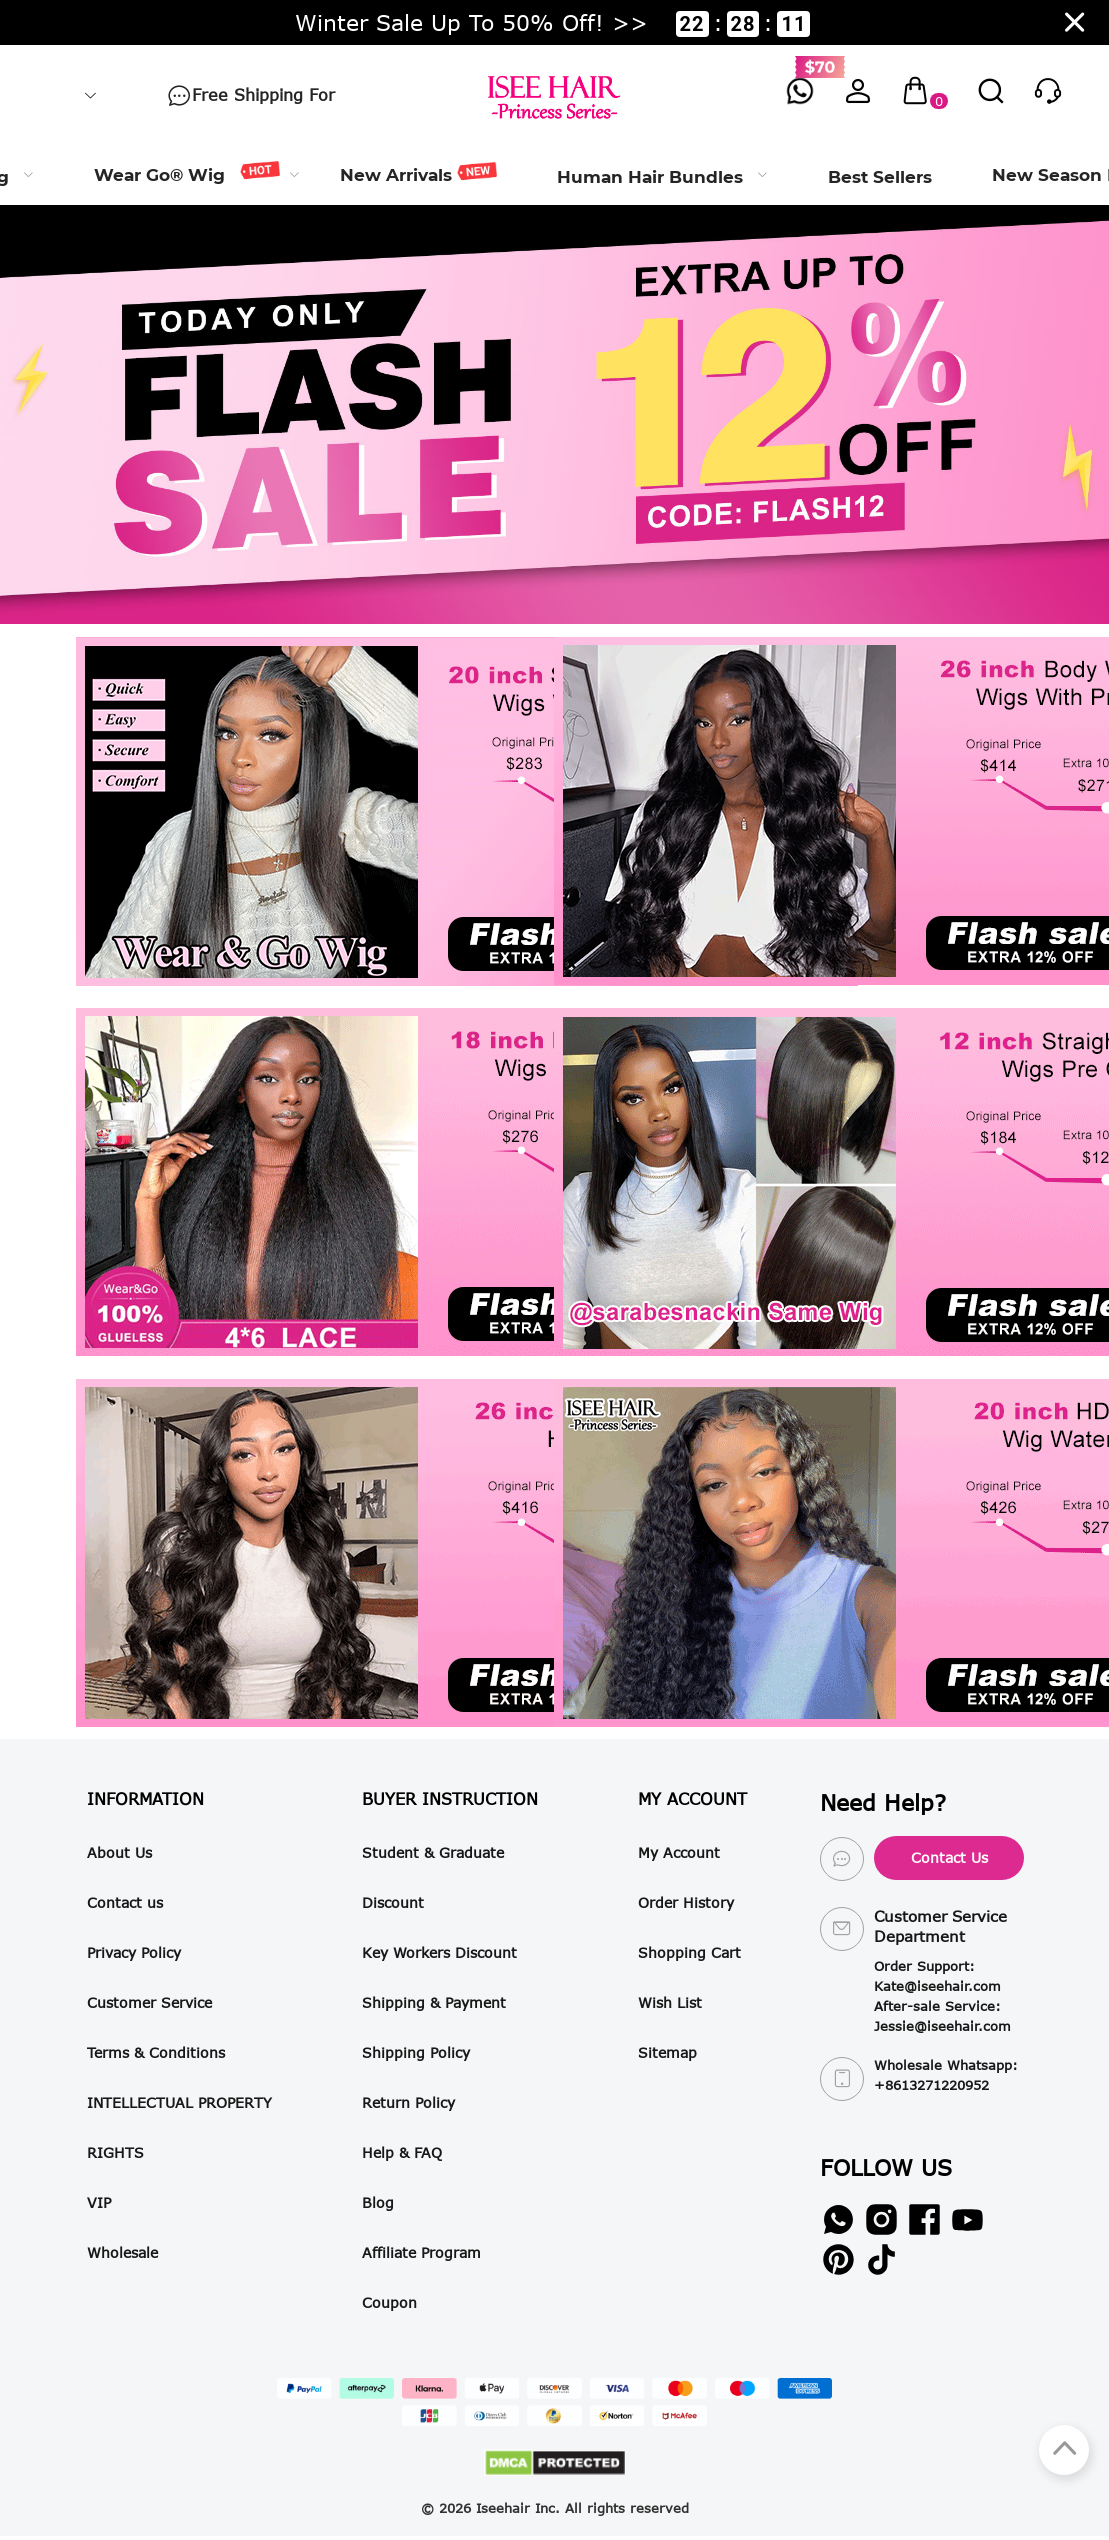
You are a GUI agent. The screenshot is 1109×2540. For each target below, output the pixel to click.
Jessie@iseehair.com (942, 2026)
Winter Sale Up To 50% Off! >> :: (553, 23)
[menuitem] (187, 175)
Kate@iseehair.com (937, 1986)
